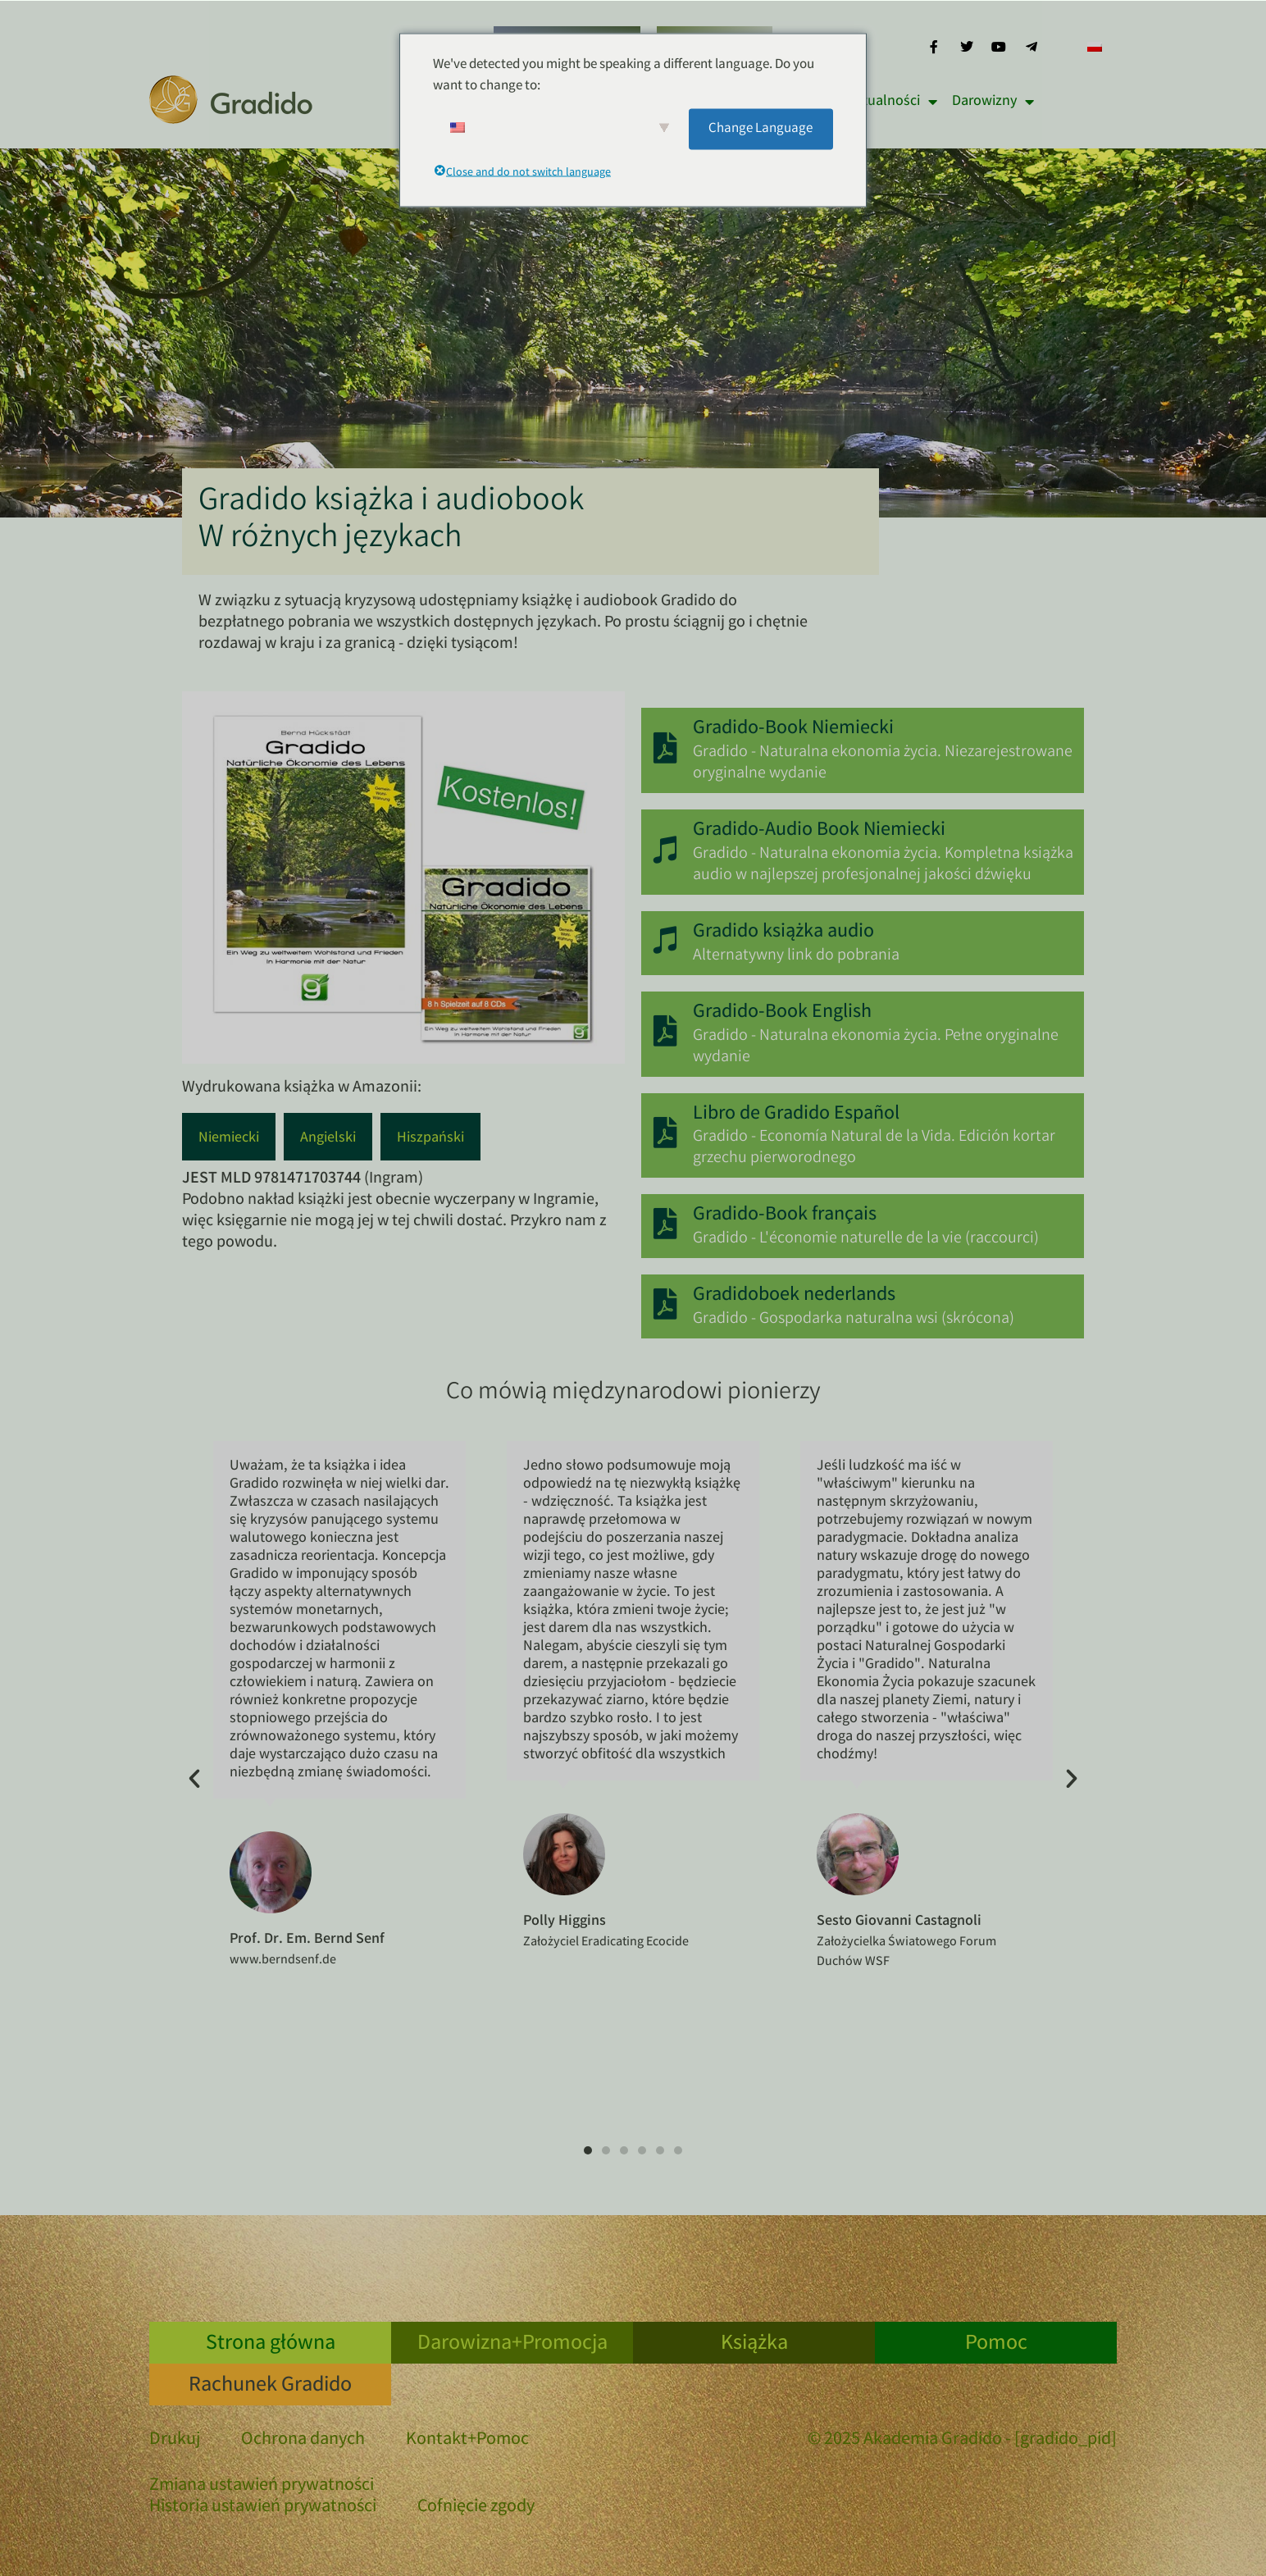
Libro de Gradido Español (797, 1115)
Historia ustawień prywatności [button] (262, 2508)
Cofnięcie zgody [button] (476, 2508)
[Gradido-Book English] (665, 1031)
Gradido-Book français (786, 1215)
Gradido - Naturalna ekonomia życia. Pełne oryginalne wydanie (877, 1046)
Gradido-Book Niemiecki (794, 729)
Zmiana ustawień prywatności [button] (261, 2486)
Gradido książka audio (785, 933)
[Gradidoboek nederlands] (665, 1304)
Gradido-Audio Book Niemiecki (820, 831)
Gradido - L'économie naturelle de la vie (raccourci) (867, 1239)
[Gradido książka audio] (665, 940)
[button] (194, 1779)
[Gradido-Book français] (665, 1224)
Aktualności (892, 101)
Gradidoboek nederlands (795, 1296)
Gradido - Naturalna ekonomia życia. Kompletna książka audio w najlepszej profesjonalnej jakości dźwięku (884, 864)
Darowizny (993, 101)
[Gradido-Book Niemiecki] (665, 748)
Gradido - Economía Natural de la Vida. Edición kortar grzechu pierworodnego (875, 1147)
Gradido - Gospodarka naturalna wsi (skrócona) (855, 1319)
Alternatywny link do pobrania (797, 956)
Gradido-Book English (783, 1013)
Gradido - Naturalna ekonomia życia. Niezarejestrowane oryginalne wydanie (884, 763)
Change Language (760, 128)
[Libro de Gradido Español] (665, 1133)
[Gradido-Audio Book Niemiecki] (665, 850)
